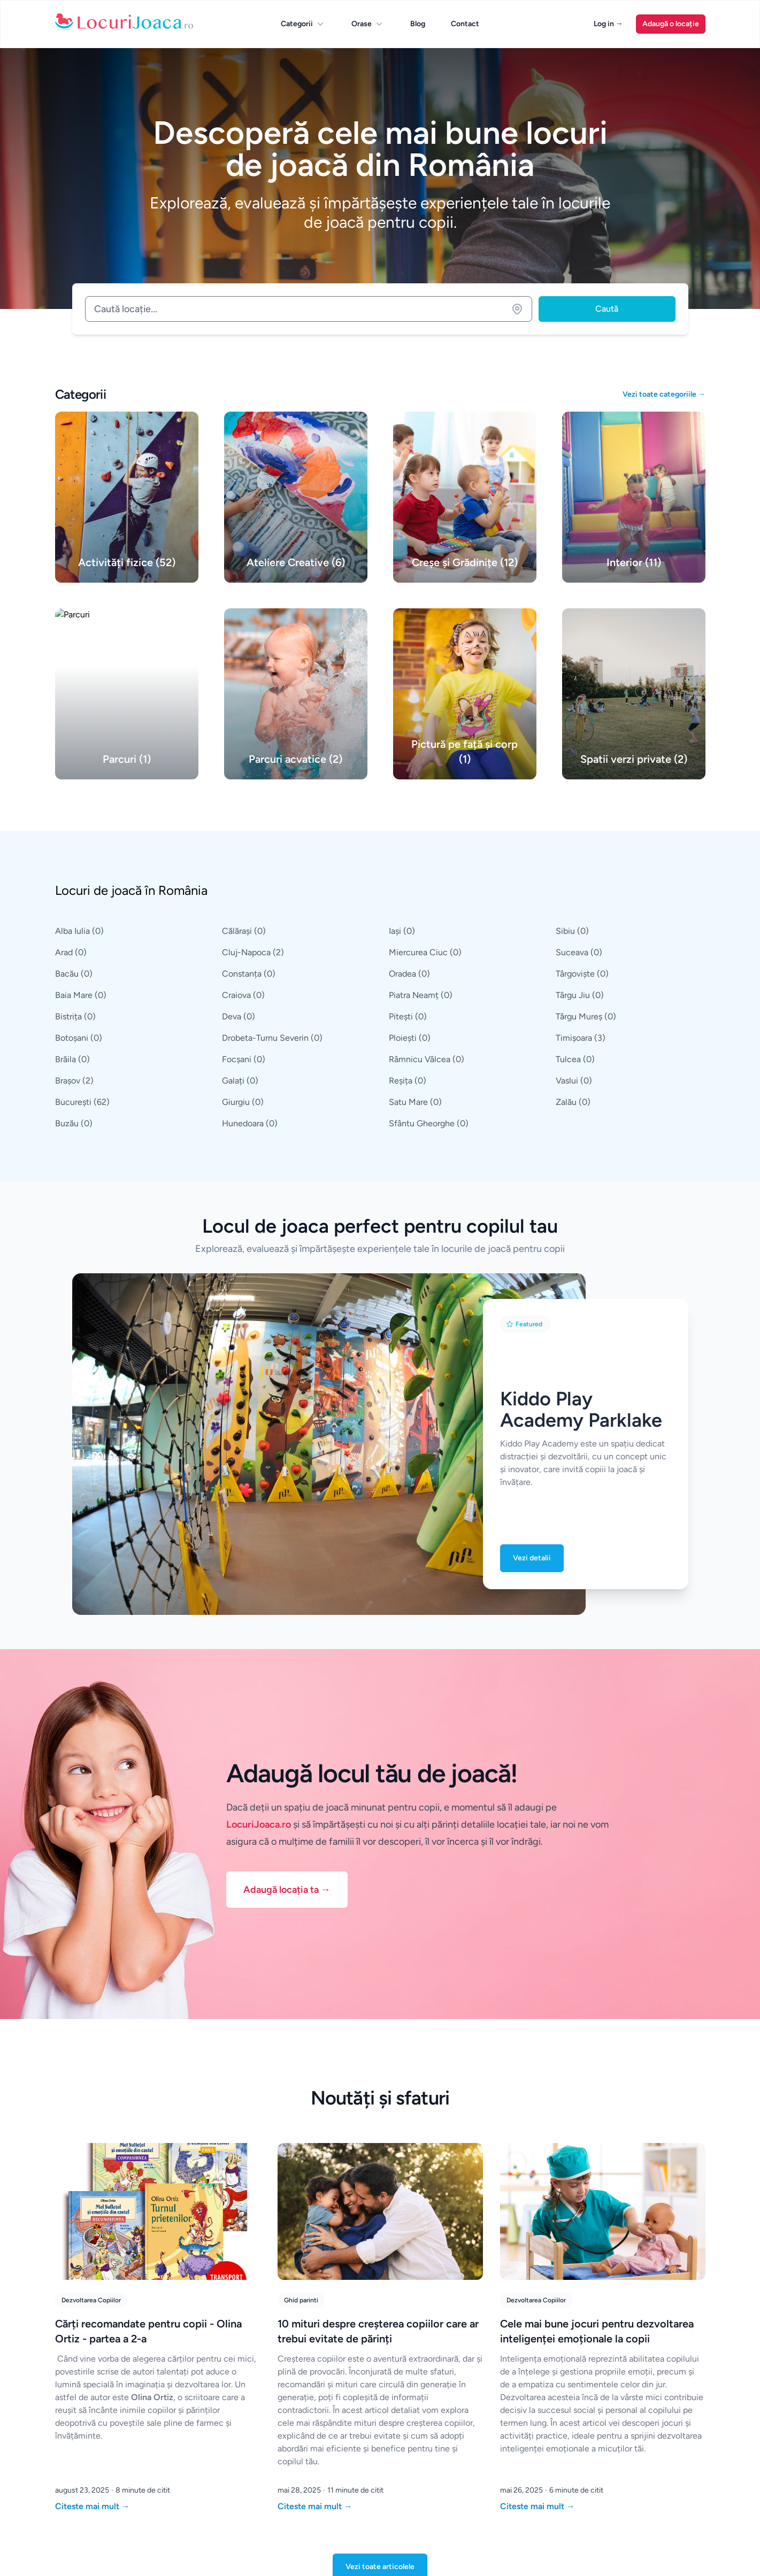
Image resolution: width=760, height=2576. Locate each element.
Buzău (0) (74, 1123)
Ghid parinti (301, 1958)
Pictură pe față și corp (536, 2466)
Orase (368, 24)
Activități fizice (524, 2422)
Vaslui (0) (574, 1081)
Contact (465, 23)
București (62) (82, 1102)
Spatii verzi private (641, 2400)
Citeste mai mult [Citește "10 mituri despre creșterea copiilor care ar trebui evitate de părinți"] (315, 2165)
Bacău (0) (74, 974)
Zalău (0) (573, 1102)
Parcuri (512, 2400)
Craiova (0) (243, 995)
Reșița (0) (407, 1081)
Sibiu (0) (572, 931)
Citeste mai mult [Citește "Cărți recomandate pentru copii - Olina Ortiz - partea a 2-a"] (92, 2165)
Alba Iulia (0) (79, 931)
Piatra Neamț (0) (420, 995)
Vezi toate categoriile (664, 394)
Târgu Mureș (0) (586, 1016)
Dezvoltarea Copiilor (91, 1958)
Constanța (406, 2400)
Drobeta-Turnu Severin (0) (272, 1038)
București (294, 2400)
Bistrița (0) (75, 1016)
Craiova (401, 2422)
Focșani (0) (243, 1059)
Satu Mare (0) (415, 1102)
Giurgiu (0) (243, 1102)
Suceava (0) (579, 952)
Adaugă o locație (670, 23)
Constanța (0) (248, 974)
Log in (608, 23)
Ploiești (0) (410, 1038)
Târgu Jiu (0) (580, 995)
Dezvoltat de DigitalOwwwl (246, 2553)
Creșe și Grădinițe (641, 2466)
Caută (606, 309)
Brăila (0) (72, 1059)
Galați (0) (240, 1081)
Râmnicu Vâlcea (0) (426, 1059)
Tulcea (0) (575, 1059)
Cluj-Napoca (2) (253, 952)
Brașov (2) (74, 1081)
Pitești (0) (408, 1016)
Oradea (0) (409, 974)
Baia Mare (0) (80, 995)
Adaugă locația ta (287, 1548)
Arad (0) (71, 952)
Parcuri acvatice (638, 2422)
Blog (417, 23)
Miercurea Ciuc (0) (425, 952)
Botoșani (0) (78, 1038)
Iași (283, 2466)
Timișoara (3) (580, 1038)
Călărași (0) (244, 931)
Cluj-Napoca (299, 2422)
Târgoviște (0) (582, 974)
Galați (398, 2466)
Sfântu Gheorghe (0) (429, 1123)
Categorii (303, 24)
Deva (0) (238, 1016)
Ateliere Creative (639, 2444)
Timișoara (294, 2444)
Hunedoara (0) (250, 1123)
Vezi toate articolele (380, 2225)
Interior (512, 2444)
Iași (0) (402, 931)
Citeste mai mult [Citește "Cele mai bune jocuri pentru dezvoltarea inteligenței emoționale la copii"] (537, 2165)
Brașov (400, 2444)
